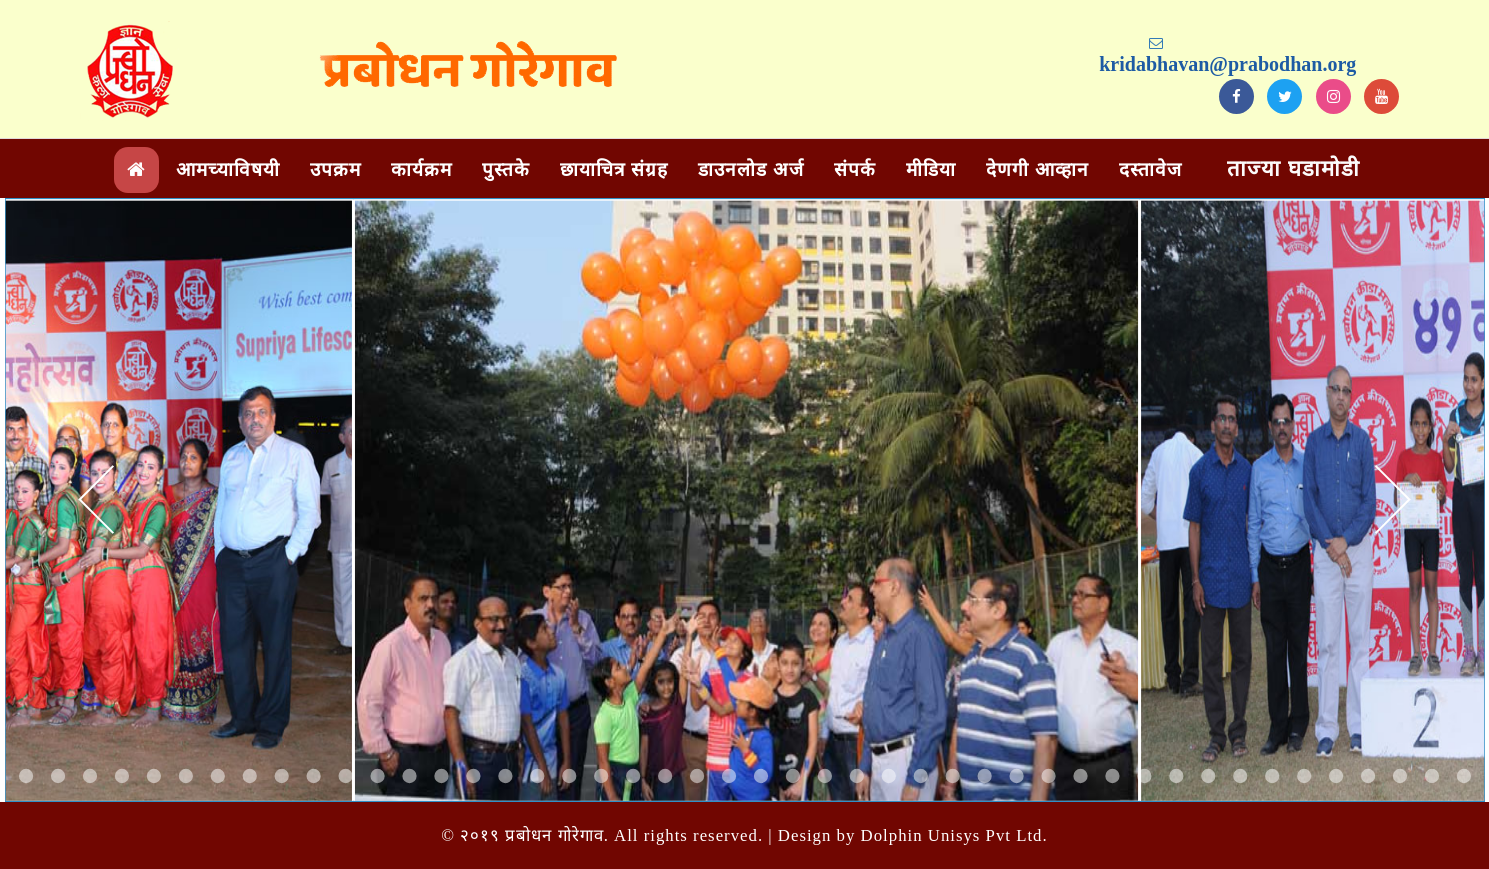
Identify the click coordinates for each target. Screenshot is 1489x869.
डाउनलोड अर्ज (751, 169)
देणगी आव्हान (1037, 169)
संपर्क (855, 169)
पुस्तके (506, 169)
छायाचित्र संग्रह (614, 169)
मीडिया (931, 169)
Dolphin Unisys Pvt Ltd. (954, 835)
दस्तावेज (1150, 169)
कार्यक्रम (421, 169)
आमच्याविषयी (228, 169)
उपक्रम (335, 169)
